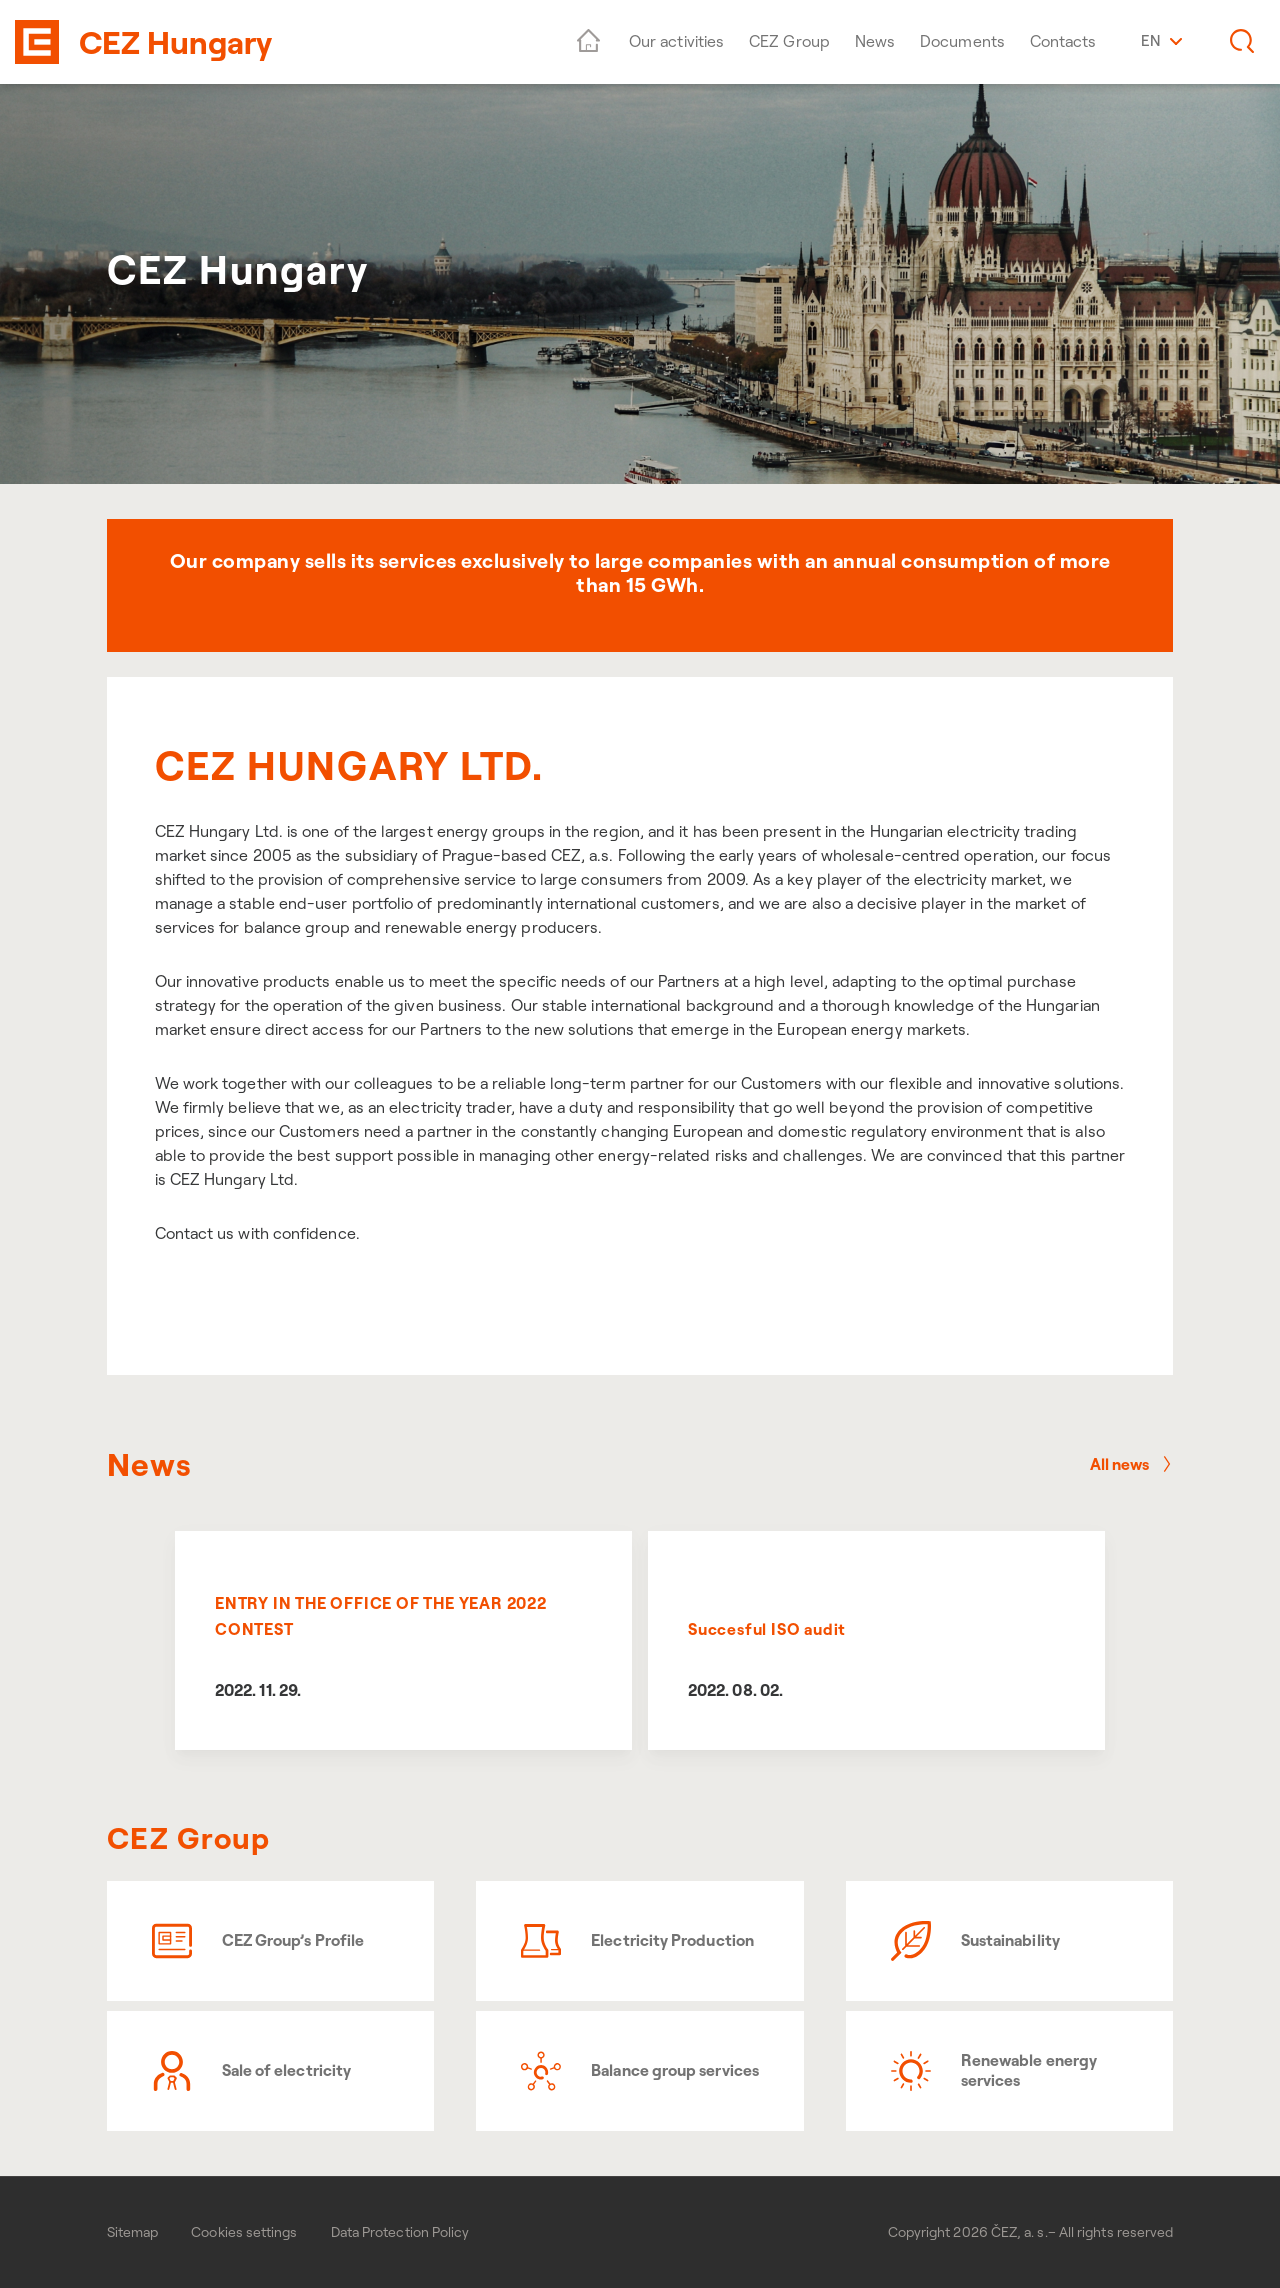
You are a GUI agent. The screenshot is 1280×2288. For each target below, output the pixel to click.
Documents (962, 41)
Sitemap (133, 2232)
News (875, 41)
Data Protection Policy (400, 2232)
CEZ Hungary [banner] (175, 42)
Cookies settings (244, 2232)
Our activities (676, 41)
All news (1132, 1464)
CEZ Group (789, 41)
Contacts (1063, 41)
